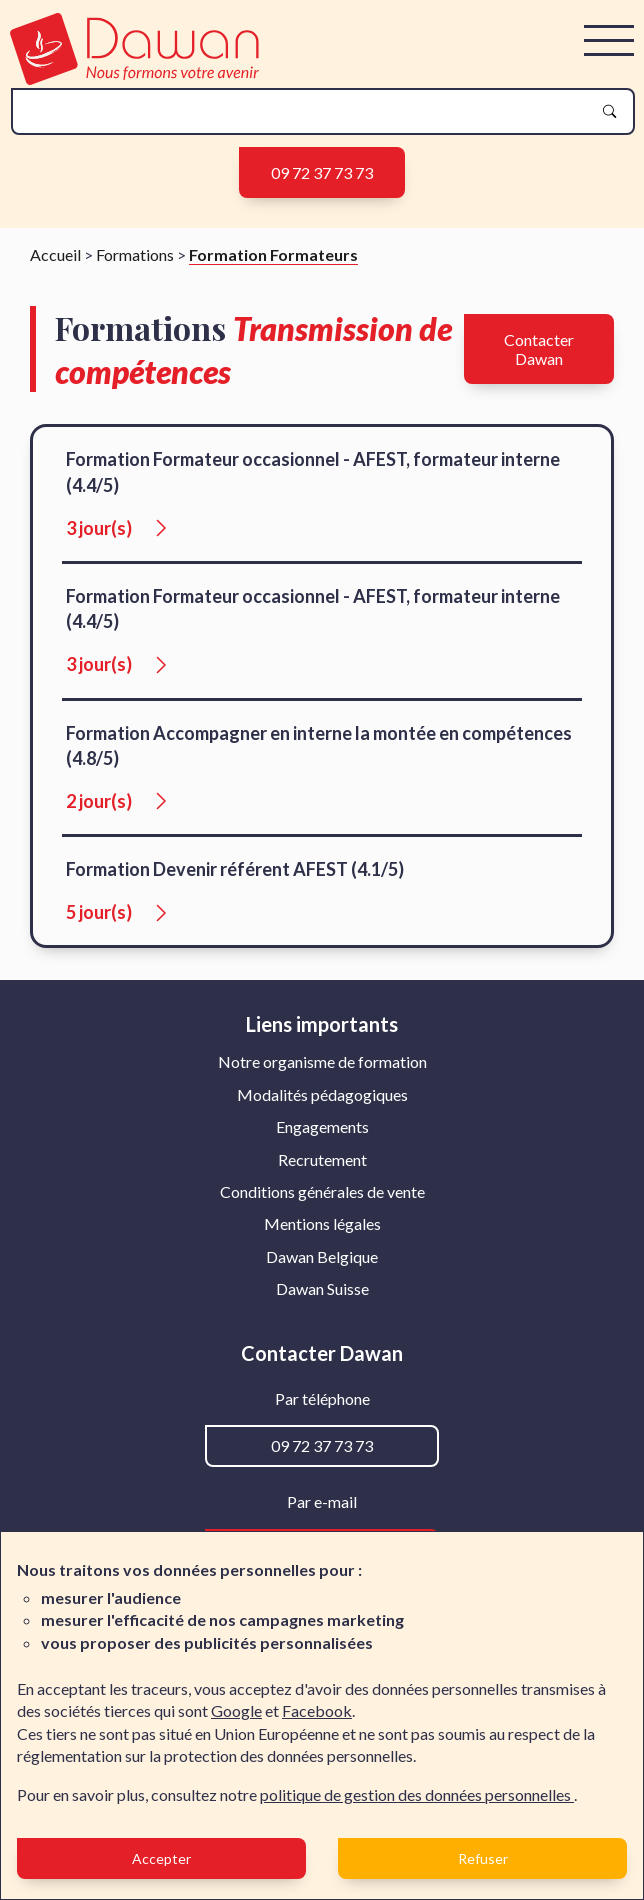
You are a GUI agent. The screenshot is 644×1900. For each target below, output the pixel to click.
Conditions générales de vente (322, 1191)
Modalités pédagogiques (322, 1094)
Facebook (317, 1710)
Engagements (322, 1126)
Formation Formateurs (273, 254)
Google (236, 1710)
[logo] (134, 78)
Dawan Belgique (322, 1256)
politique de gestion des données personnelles (417, 1794)
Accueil (55, 254)
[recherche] (307, 111)
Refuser (483, 1858)
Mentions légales (322, 1223)
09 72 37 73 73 (322, 172)
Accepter (161, 1858)
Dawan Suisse (322, 1288)
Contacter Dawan (539, 349)
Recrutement (322, 1159)
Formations (135, 254)
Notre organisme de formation (322, 1061)
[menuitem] (322, 1062)
